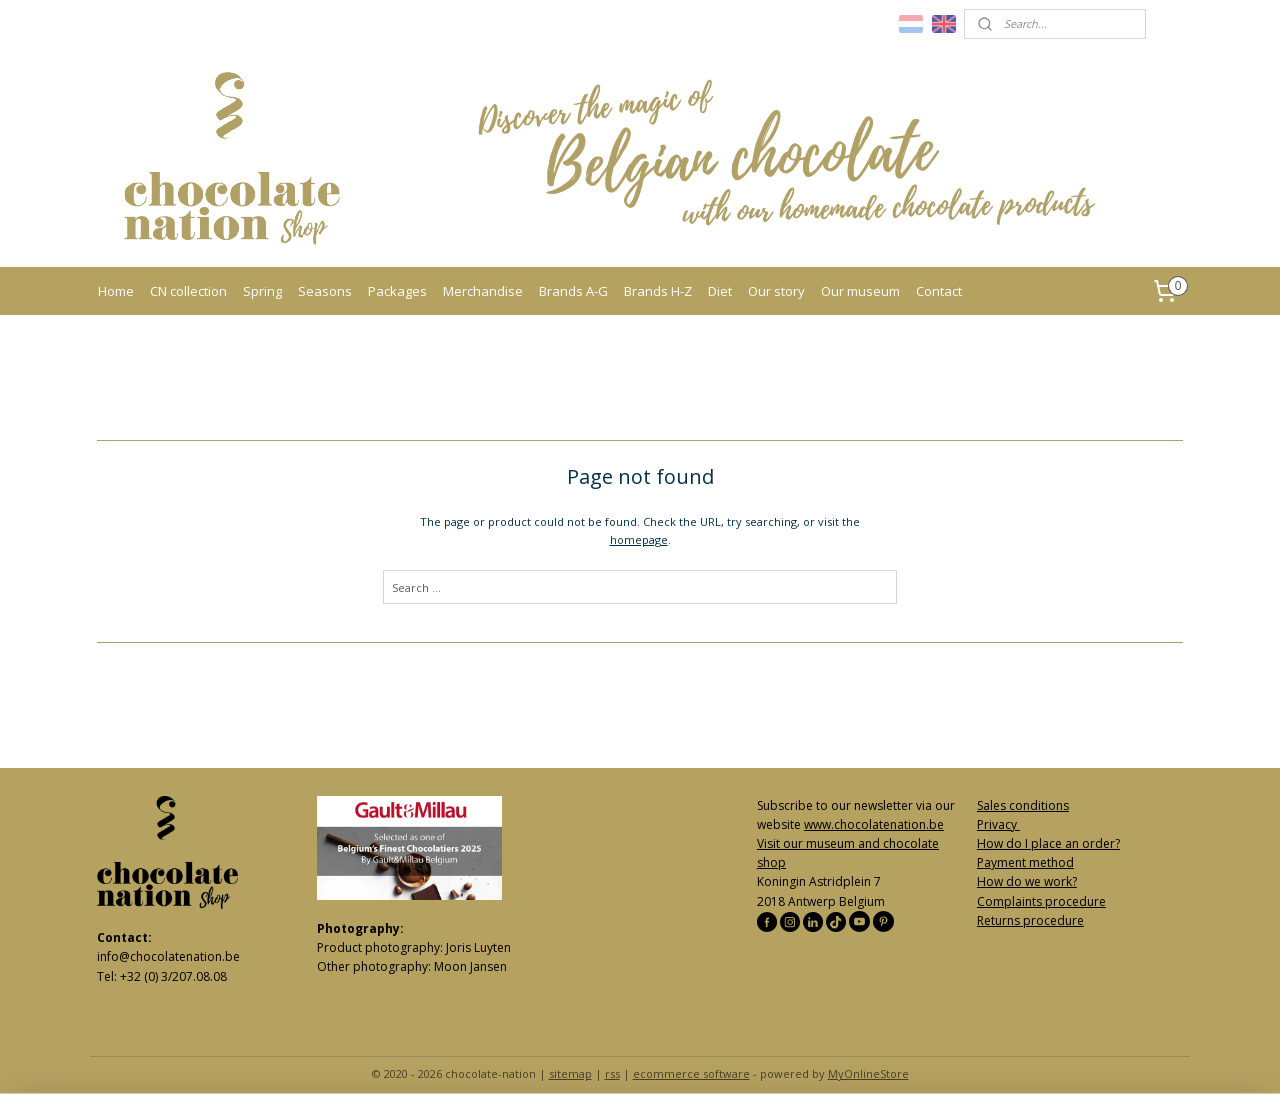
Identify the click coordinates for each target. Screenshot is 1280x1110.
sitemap (570, 1073)
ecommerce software (691, 1073)
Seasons (325, 291)
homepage (639, 539)
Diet (720, 291)
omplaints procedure (1045, 901)
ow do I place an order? (1053, 843)
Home (116, 291)
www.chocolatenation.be (874, 824)
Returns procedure (1030, 920)
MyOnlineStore (868, 1073)
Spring (262, 291)
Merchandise (483, 291)
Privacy (998, 824)
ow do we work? (1031, 881)
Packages (397, 291)
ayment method (1029, 862)
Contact (939, 291)
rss (612, 1073)
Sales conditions (1023, 805)
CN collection (188, 291)
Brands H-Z (658, 291)
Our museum (860, 291)
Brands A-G (573, 291)
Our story (776, 291)
